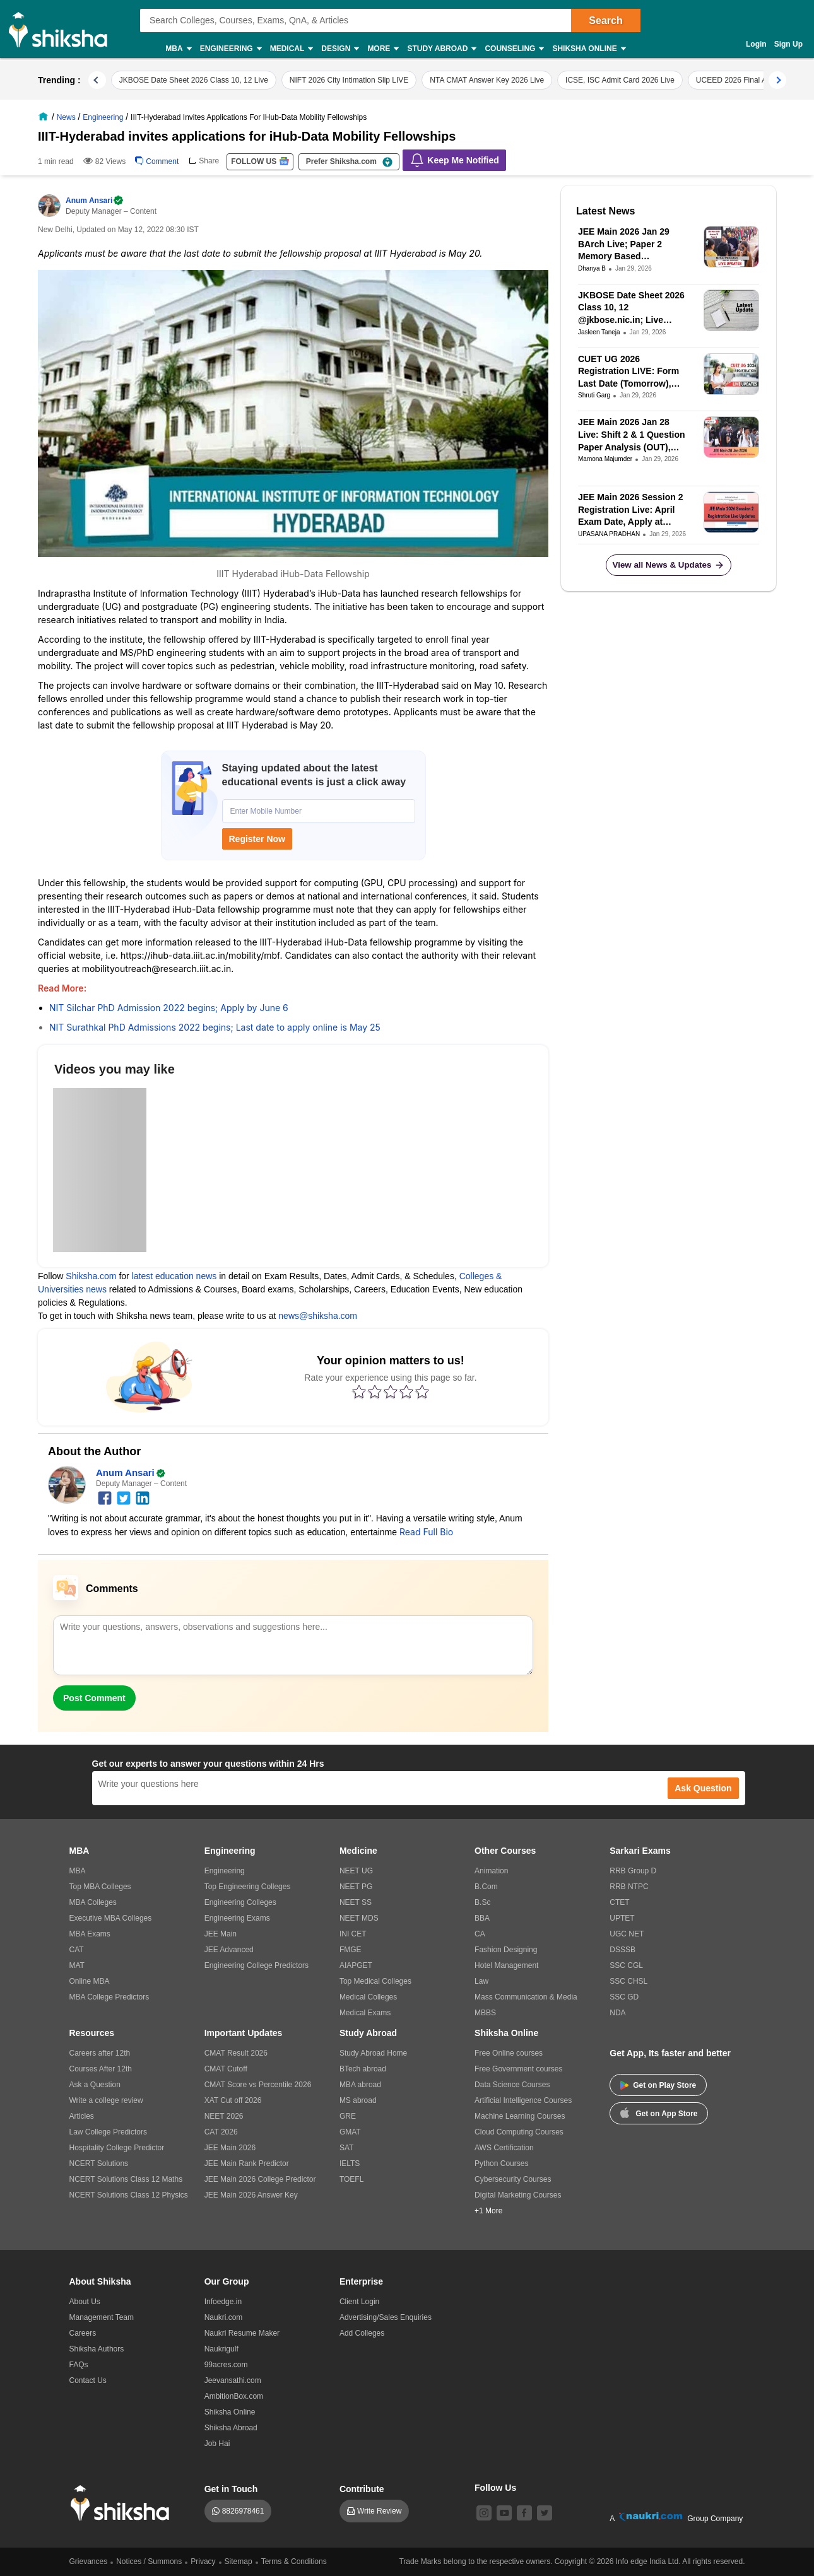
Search (605, 20)
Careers (83, 2333)
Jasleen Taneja (599, 332)
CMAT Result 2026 (236, 2053)
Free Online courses (509, 2053)
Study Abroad (441, 49)
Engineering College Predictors (256, 1965)
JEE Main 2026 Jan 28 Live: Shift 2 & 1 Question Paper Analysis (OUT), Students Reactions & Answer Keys (631, 435)
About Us (84, 2301)
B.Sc (482, 1902)
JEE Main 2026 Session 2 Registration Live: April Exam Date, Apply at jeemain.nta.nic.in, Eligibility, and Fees (630, 510)
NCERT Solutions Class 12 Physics (128, 2195)
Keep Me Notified (454, 160)
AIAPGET (355, 1965)
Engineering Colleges (240, 1902)
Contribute (361, 2489)
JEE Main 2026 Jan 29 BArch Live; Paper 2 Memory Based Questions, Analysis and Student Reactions (629, 244)
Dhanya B (592, 268)
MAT (77, 1965)
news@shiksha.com (317, 1316)
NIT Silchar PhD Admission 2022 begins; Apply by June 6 (168, 1007)
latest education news (174, 1276)
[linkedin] (143, 1496)
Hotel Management (506, 1965)
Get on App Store (658, 2112)
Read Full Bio (426, 1531)
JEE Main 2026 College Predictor (260, 2179)
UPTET (622, 1918)
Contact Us (88, 2380)
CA (480, 1933)
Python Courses (501, 2163)
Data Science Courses (512, 2084)
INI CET (353, 1933)
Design (339, 49)
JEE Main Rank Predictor (246, 2163)
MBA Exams (89, 1933)
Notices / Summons (149, 2561)
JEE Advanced (229, 1949)
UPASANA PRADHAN (609, 533)
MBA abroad (360, 2084)
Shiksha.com (91, 1276)
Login (756, 44)
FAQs (78, 2364)
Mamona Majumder (605, 458)
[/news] (67, 117)
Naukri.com (223, 2317)
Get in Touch (231, 2489)
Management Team (101, 2317)
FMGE (350, 1949)
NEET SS (355, 1902)
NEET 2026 (224, 2116)
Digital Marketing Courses (518, 2195)
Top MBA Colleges (100, 1886)
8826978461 (243, 2511)
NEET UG (356, 1870)
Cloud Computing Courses (519, 2132)
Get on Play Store (658, 2085)
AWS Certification (504, 2147)
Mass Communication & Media (526, 1997)
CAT (76, 1949)
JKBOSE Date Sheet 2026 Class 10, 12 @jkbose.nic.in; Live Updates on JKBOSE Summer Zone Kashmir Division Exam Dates (631, 308)
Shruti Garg (594, 395)
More (382, 49)
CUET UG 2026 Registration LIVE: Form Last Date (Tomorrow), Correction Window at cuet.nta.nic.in (628, 372)
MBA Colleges (93, 1902)
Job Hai (217, 2443)
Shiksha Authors (96, 2349)
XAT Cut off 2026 (233, 2100)
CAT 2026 (221, 2132)
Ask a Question (95, 2084)
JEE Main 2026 (230, 2147)
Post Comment (94, 1698)
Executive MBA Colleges (110, 1918)
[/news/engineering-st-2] (104, 117)
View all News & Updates (669, 565)
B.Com (486, 1886)
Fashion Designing (506, 1949)
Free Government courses (518, 2068)
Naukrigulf (221, 2349)
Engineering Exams (237, 1918)
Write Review (379, 2511)
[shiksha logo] (123, 2503)
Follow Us (495, 2488)
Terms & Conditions (294, 2561)
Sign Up (788, 44)
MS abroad (358, 2100)
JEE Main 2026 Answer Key (251, 2195)
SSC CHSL (628, 1981)
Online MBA (89, 1981)
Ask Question (703, 1788)
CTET (619, 1902)
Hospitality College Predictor (117, 2147)
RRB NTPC (629, 1886)
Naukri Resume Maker (242, 2333)
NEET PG (355, 1886)
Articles (81, 2116)
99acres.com (226, 2364)
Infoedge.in (223, 2301)
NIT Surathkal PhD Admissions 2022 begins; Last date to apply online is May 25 (214, 1027)
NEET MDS (359, 1918)
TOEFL (351, 2179)
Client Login (359, 2301)
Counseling (514, 49)
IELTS (349, 2163)
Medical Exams (365, 2012)
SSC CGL (626, 1965)
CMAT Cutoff (225, 2068)
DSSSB (622, 1949)
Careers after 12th (100, 2053)
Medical (291, 49)
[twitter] (124, 1496)
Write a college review (106, 2100)
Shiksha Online (588, 49)
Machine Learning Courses (520, 2116)
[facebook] (105, 1496)
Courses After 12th (100, 2068)
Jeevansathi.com (232, 2380)
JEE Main (220, 1933)
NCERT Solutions (99, 2163)
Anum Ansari (95, 200)
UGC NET (627, 1933)
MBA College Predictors (109, 1997)
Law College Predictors (108, 2132)
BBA (482, 1918)
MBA (177, 49)
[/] (45, 117)
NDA (617, 2012)
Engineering (230, 49)
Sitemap (238, 2561)
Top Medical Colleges (375, 1981)
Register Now (257, 839)
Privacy (203, 2561)
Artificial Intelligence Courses (523, 2100)
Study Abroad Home (373, 2053)
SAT (346, 2147)
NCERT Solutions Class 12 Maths (126, 2179)
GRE (347, 2116)
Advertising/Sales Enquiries (385, 2317)
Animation (491, 1870)
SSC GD (624, 1997)
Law (481, 1981)
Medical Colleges (368, 1997)
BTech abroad (362, 2068)
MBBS (485, 2012)
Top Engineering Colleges (247, 1886)
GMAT (350, 2132)
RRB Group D (633, 1870)
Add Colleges (361, 2333)
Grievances (88, 2561)
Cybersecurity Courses (513, 2179)
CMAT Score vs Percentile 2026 (258, 2084)
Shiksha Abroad (230, 2427)
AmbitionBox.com (233, 2396)
